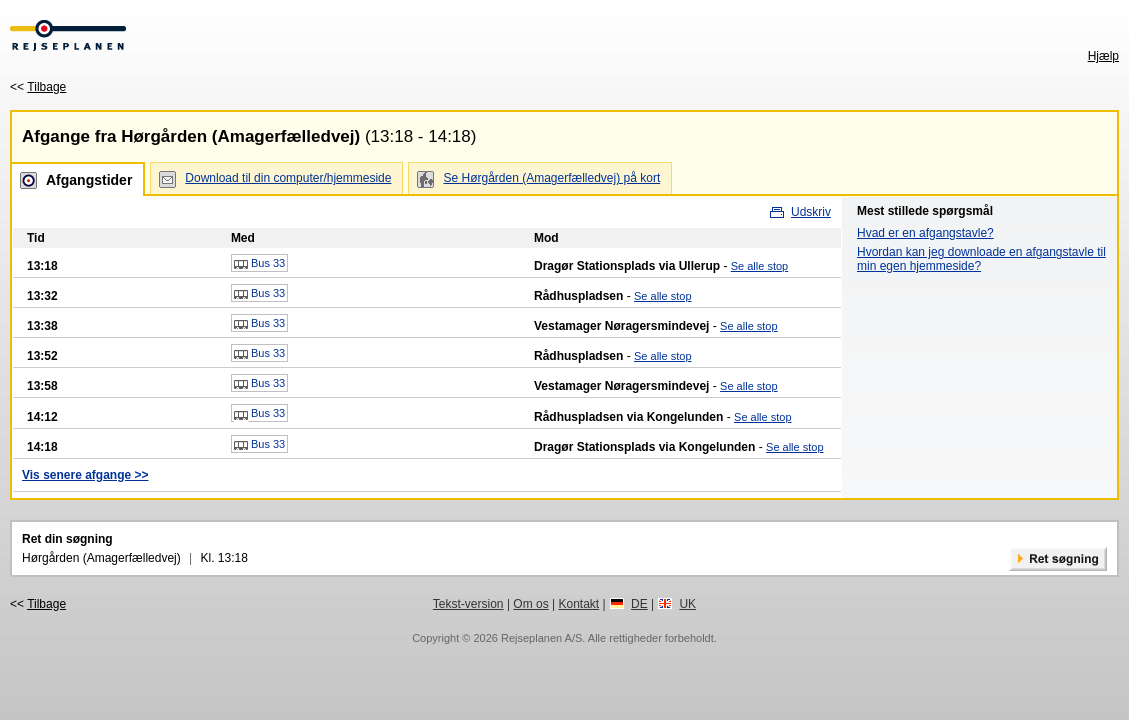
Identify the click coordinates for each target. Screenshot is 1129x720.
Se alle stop (759, 266)
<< (38, 87)
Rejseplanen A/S (541, 638)
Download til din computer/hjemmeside (288, 178)
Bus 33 (259, 264)
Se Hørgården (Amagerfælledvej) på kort (551, 178)
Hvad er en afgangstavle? (925, 233)
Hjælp (1103, 56)
